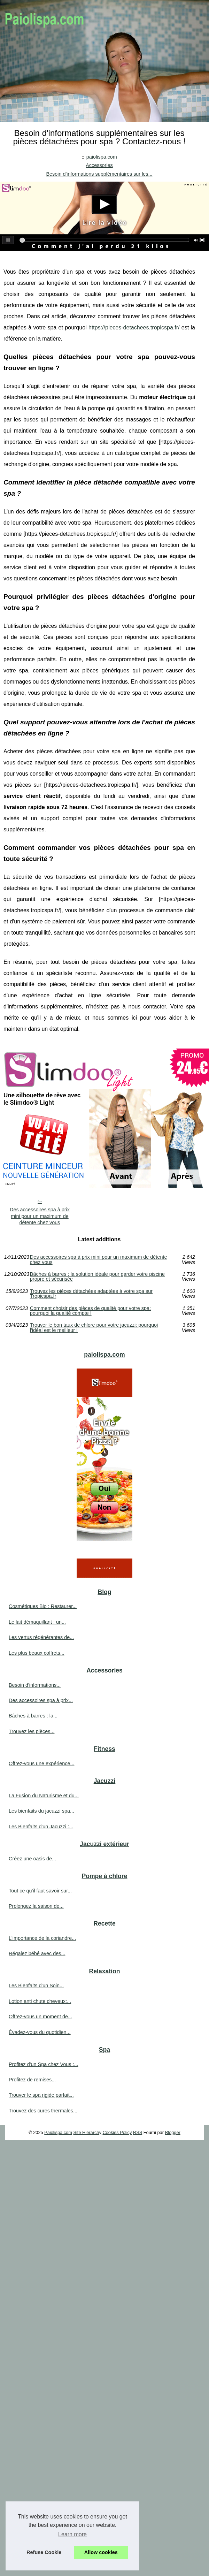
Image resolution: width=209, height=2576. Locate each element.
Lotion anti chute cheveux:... (40, 2001)
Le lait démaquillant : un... (37, 1622)
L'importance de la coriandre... (42, 1938)
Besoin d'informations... (35, 1685)
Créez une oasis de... (32, 1858)
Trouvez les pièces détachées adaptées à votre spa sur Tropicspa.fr (91, 1294)
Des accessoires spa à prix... (41, 1700)
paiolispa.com (101, 157)
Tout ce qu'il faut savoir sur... (40, 1890)
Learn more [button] (72, 2534)
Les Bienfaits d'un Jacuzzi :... (41, 1826)
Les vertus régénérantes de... (41, 1637)
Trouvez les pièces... (31, 1731)
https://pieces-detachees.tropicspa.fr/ (133, 327)
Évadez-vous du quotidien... (40, 2032)
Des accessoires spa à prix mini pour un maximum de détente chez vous (40, 1216)
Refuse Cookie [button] (43, 2552)
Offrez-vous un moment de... (40, 2016)
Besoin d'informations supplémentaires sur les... (99, 174)
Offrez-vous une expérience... (42, 1763)
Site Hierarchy (87, 2132)
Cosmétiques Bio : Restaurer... (43, 1606)
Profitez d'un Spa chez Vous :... (43, 2064)
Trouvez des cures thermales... (43, 2110)
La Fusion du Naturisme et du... (44, 1795)
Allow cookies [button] (101, 2552)
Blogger (172, 2132)
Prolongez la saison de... (36, 1906)
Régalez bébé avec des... (37, 1953)
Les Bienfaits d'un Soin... (36, 1985)
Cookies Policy (117, 2132)
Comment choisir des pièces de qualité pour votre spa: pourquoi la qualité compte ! (90, 1311)
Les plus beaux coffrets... (36, 1653)
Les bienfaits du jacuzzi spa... (41, 1811)
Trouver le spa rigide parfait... (41, 2095)
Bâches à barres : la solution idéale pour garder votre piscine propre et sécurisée (97, 1277)
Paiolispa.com (58, 2132)
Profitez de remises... (32, 2079)
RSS (137, 2132)
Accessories (99, 165)
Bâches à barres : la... (33, 1715)
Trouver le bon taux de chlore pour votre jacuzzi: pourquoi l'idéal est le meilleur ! (94, 1328)
